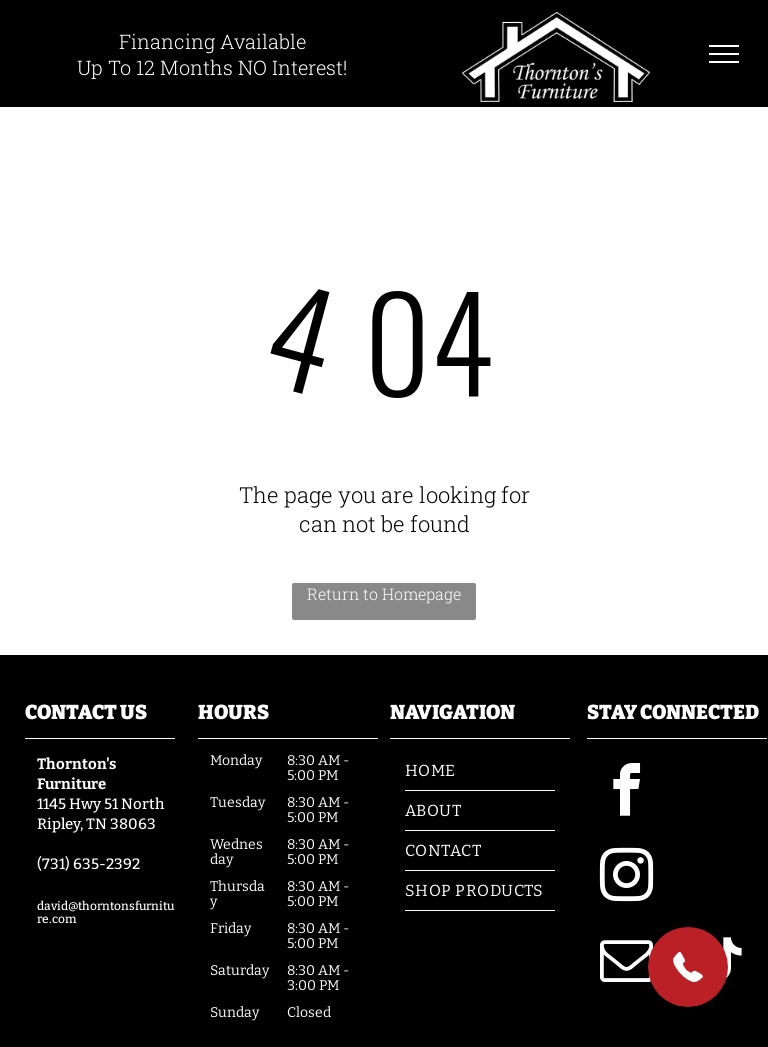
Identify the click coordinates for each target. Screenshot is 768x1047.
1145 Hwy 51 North (100, 804)
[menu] (724, 54)
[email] (627, 963)
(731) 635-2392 (88, 864)
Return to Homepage (384, 593)
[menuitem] (480, 771)
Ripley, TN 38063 (96, 824)
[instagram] (627, 878)
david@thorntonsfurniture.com (105, 912)
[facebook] (627, 793)
